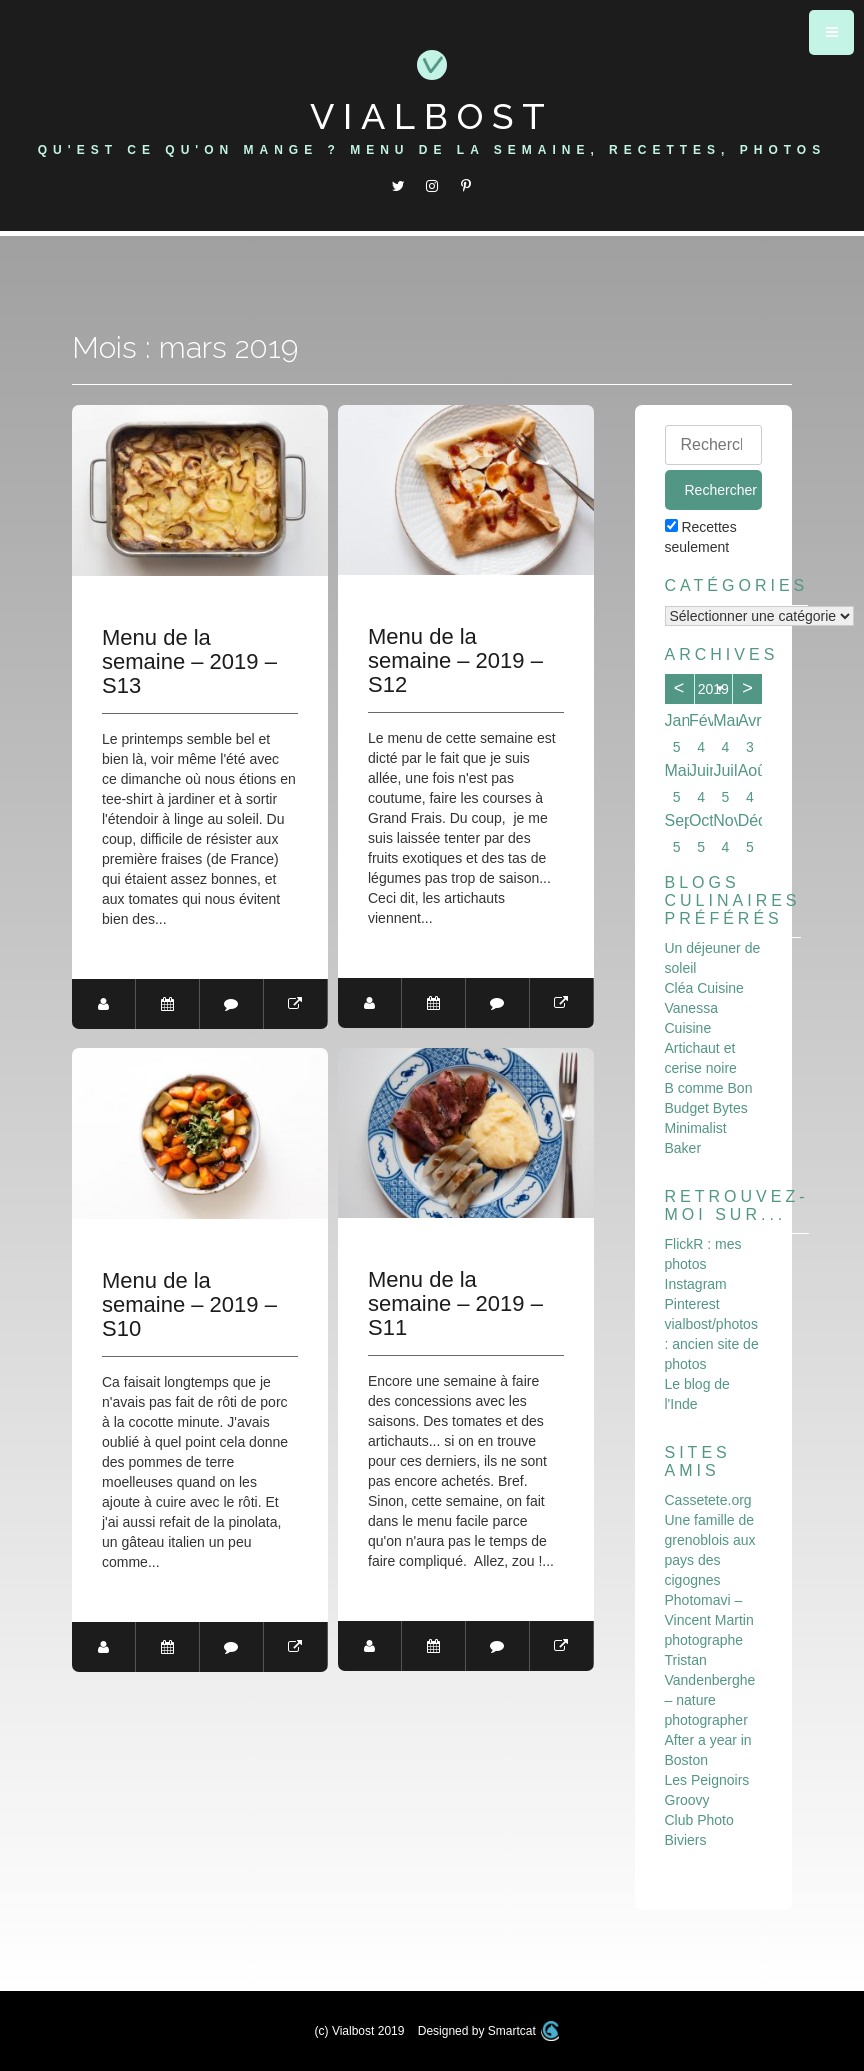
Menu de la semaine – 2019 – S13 (189, 662)
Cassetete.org (708, 1500)
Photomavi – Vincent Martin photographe (709, 1620)
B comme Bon (709, 1088)
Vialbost (432, 116)
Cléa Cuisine (704, 988)
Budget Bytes (706, 1108)
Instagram (696, 1284)
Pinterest (692, 1304)
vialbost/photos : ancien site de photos (712, 1344)
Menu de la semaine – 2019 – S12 (455, 661)
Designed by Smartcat (489, 2031)
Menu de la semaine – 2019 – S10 (189, 1305)
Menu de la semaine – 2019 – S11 (455, 1304)
